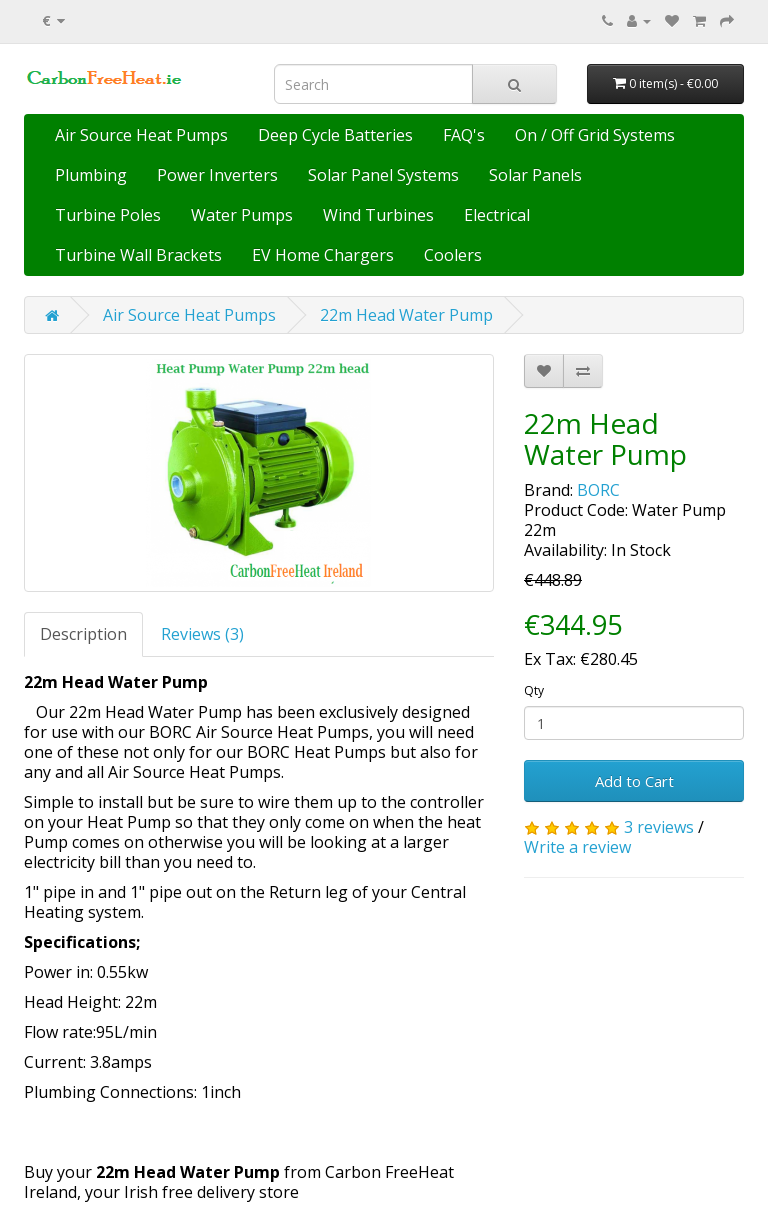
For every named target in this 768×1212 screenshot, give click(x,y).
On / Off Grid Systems (595, 135)
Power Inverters (217, 175)
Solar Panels (535, 175)
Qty (534, 690)
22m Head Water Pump (406, 315)
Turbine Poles (108, 215)
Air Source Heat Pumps (141, 135)
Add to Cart (634, 781)
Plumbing (91, 175)
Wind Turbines (378, 215)
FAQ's (464, 135)
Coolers (453, 255)
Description (83, 634)
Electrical (497, 215)
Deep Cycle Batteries (335, 135)
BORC (598, 490)
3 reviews (659, 827)
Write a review (577, 847)
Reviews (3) (202, 634)
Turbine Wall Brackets (138, 255)
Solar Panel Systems (383, 175)
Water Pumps (242, 215)
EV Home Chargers (323, 255)
